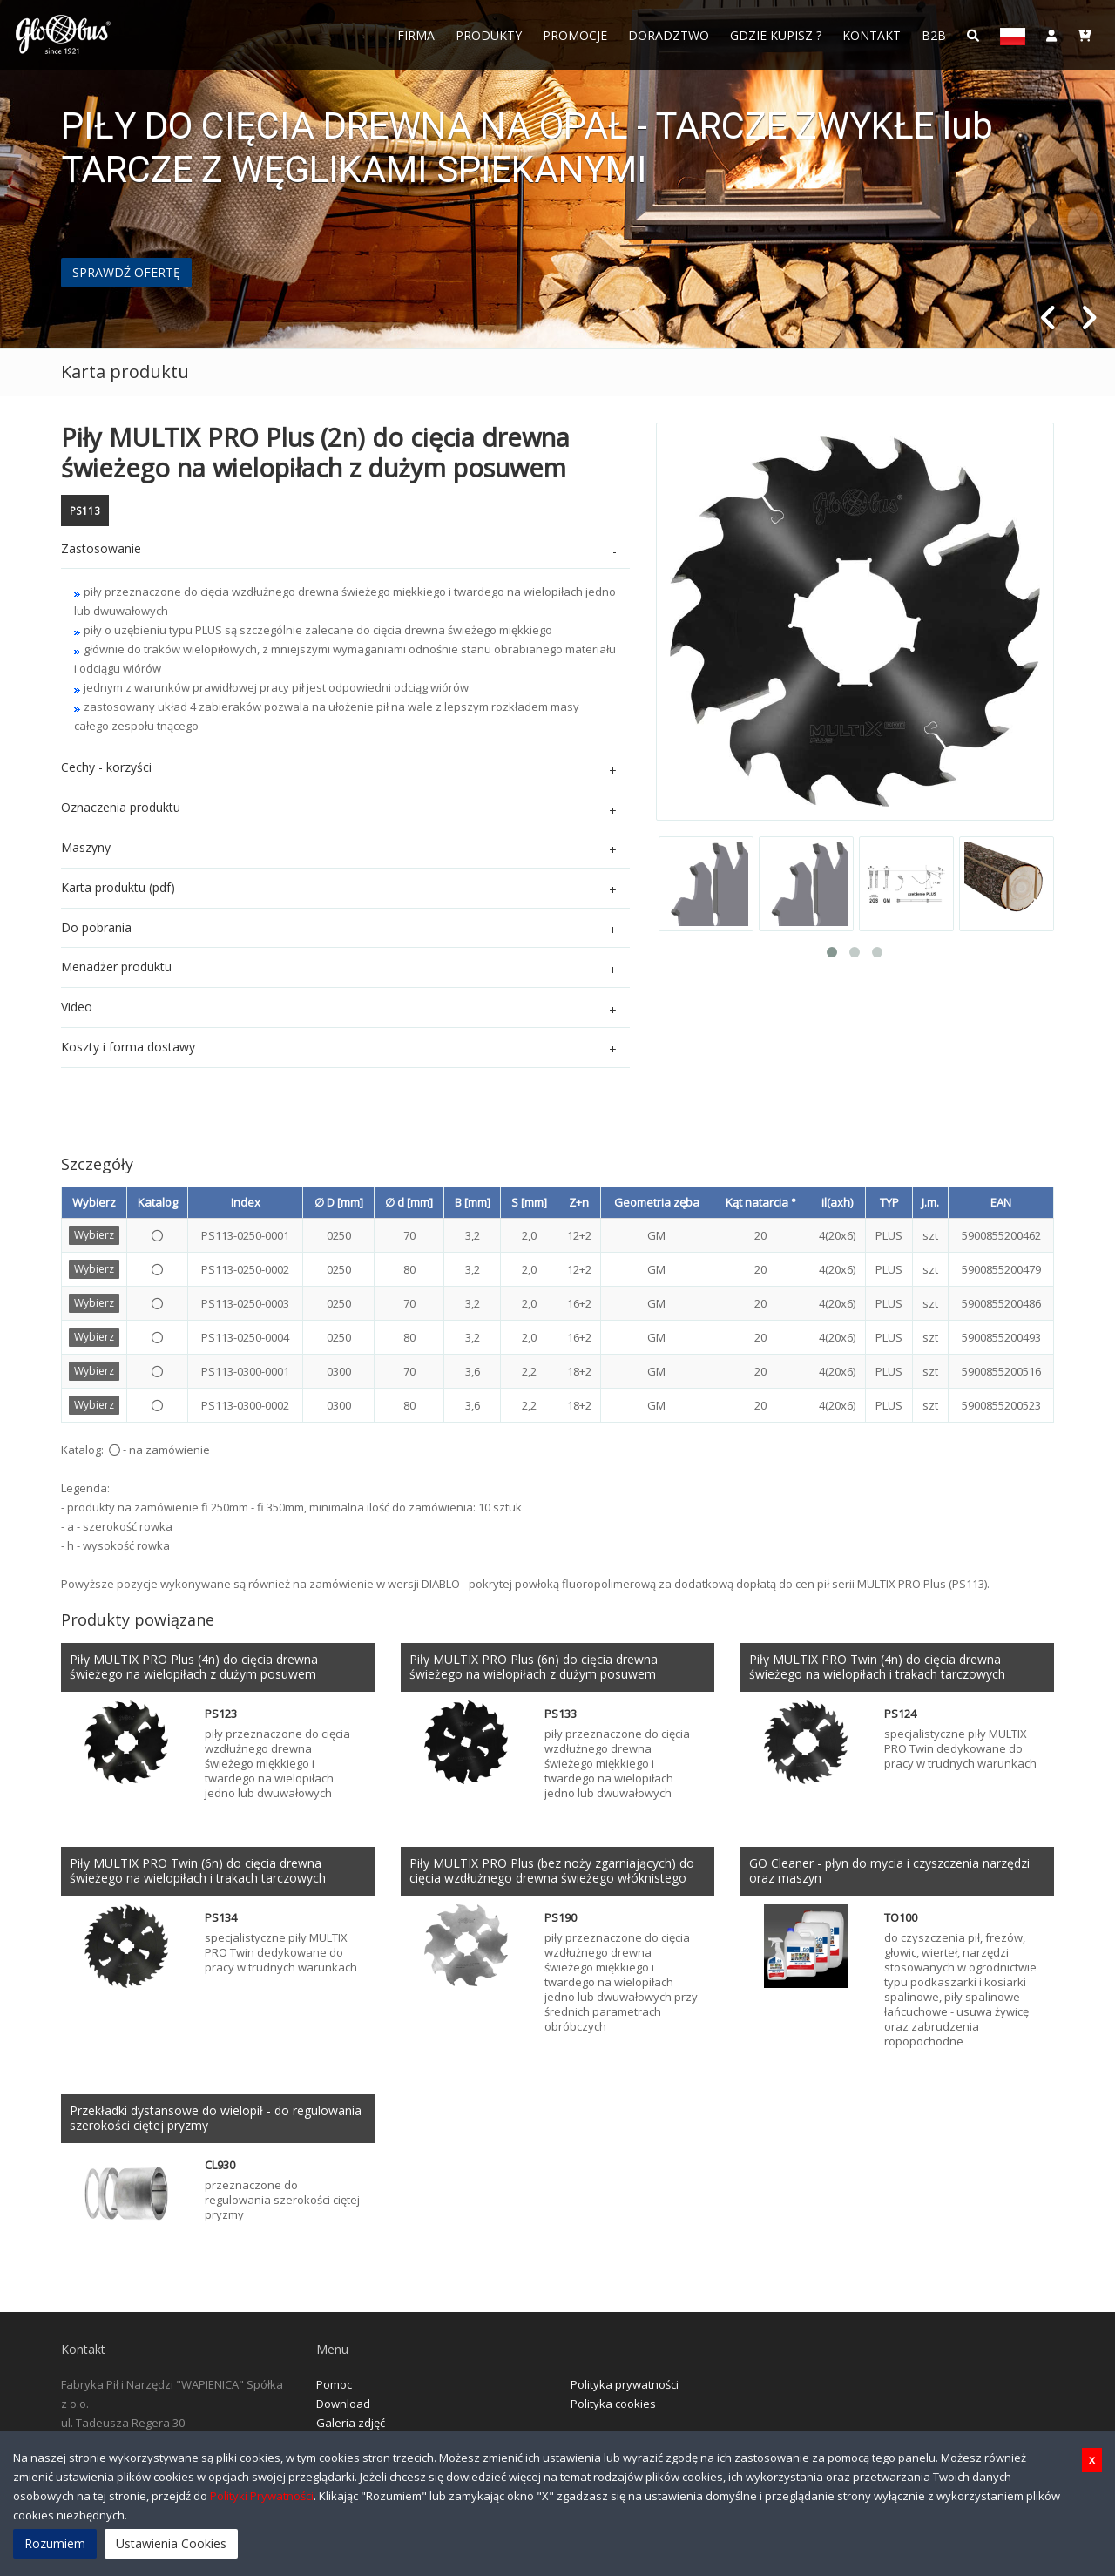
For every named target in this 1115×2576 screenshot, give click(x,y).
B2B (934, 35)
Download (343, 2403)
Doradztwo (668, 35)
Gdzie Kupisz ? (775, 35)
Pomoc (334, 2384)
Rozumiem (54, 2543)
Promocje (575, 35)
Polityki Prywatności (262, 2496)
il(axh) (837, 1202)
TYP (889, 1202)
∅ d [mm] (409, 1202)
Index (245, 1202)
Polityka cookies (613, 2403)
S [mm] (529, 1202)
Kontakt (871, 35)
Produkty (489, 35)
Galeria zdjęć (350, 2423)
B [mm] (472, 1202)
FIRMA (416, 35)
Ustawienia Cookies (171, 2543)
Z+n (579, 1202)
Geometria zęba (656, 1202)
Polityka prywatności (625, 2384)
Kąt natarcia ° (761, 1202)
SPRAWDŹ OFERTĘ (126, 272)
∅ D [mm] (338, 1202)
